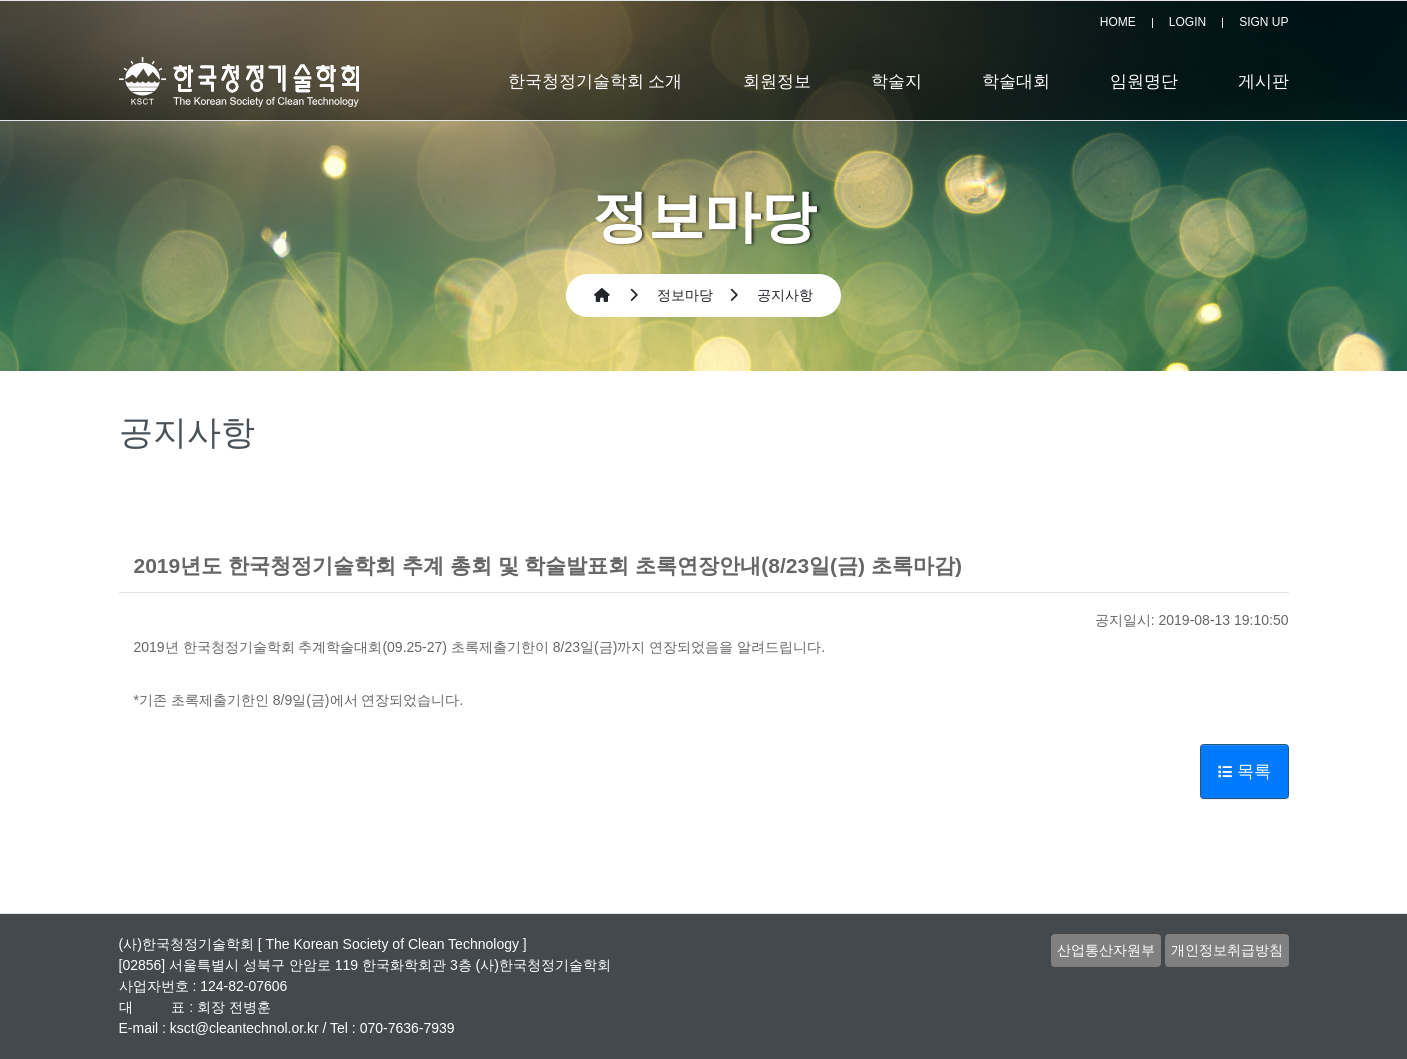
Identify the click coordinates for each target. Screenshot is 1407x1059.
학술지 (896, 81)
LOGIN (1187, 22)
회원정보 (777, 81)
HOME (1118, 22)
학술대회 (1016, 81)
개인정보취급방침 (1227, 950)
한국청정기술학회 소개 (595, 81)
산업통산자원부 (1106, 950)
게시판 (1263, 81)
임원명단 (1144, 81)
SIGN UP (1263, 22)
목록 (1244, 771)
